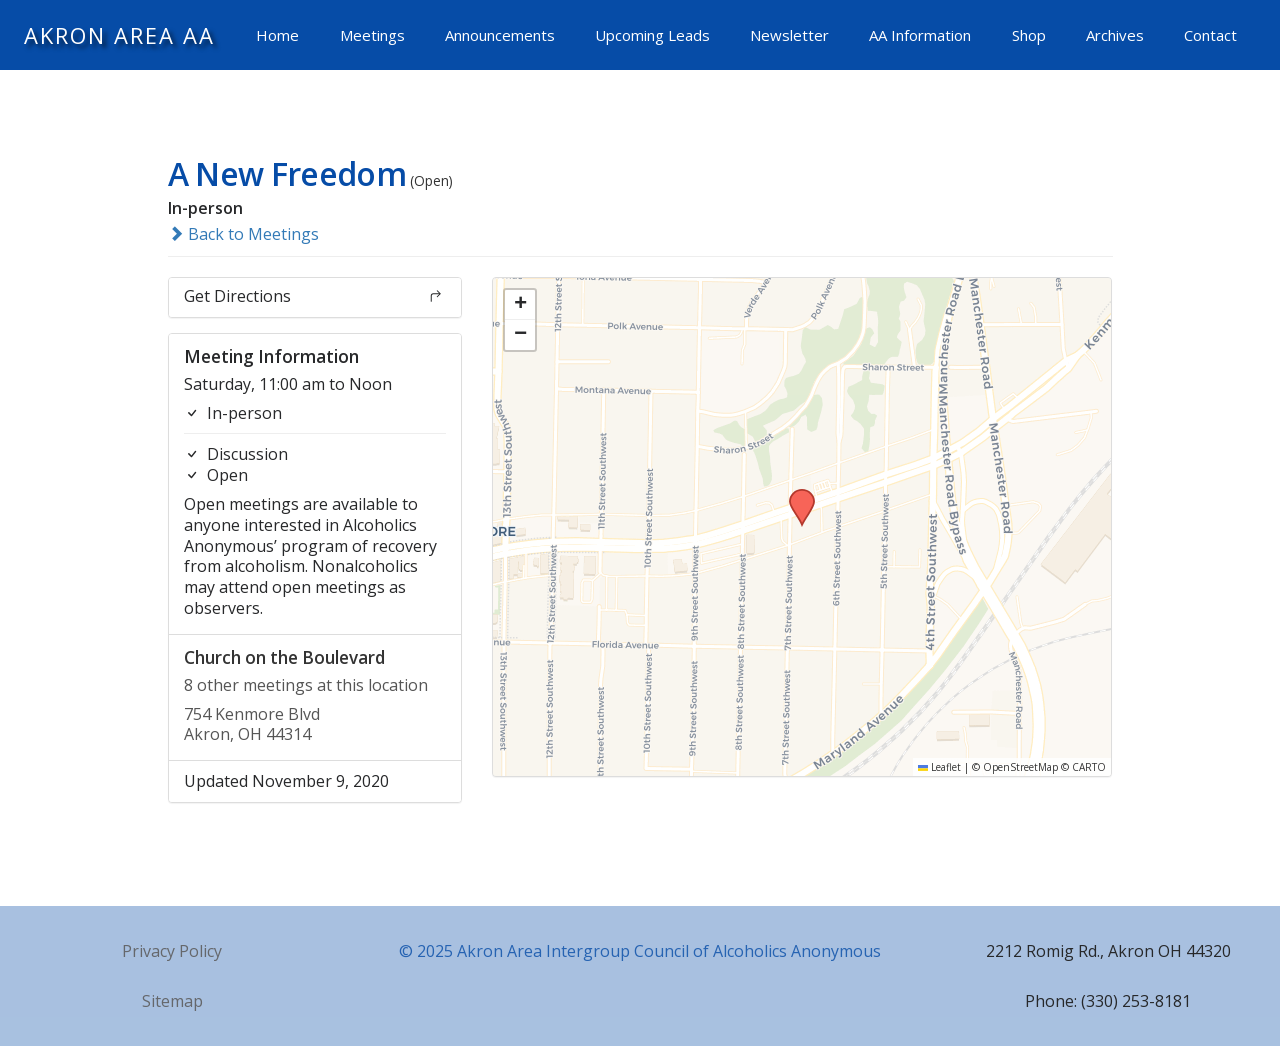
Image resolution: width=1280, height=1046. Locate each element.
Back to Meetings (243, 234)
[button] (795, 495)
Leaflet (939, 767)
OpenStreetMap (1020, 767)
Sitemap (172, 1001)
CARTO (1089, 767)
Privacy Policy (172, 951)
